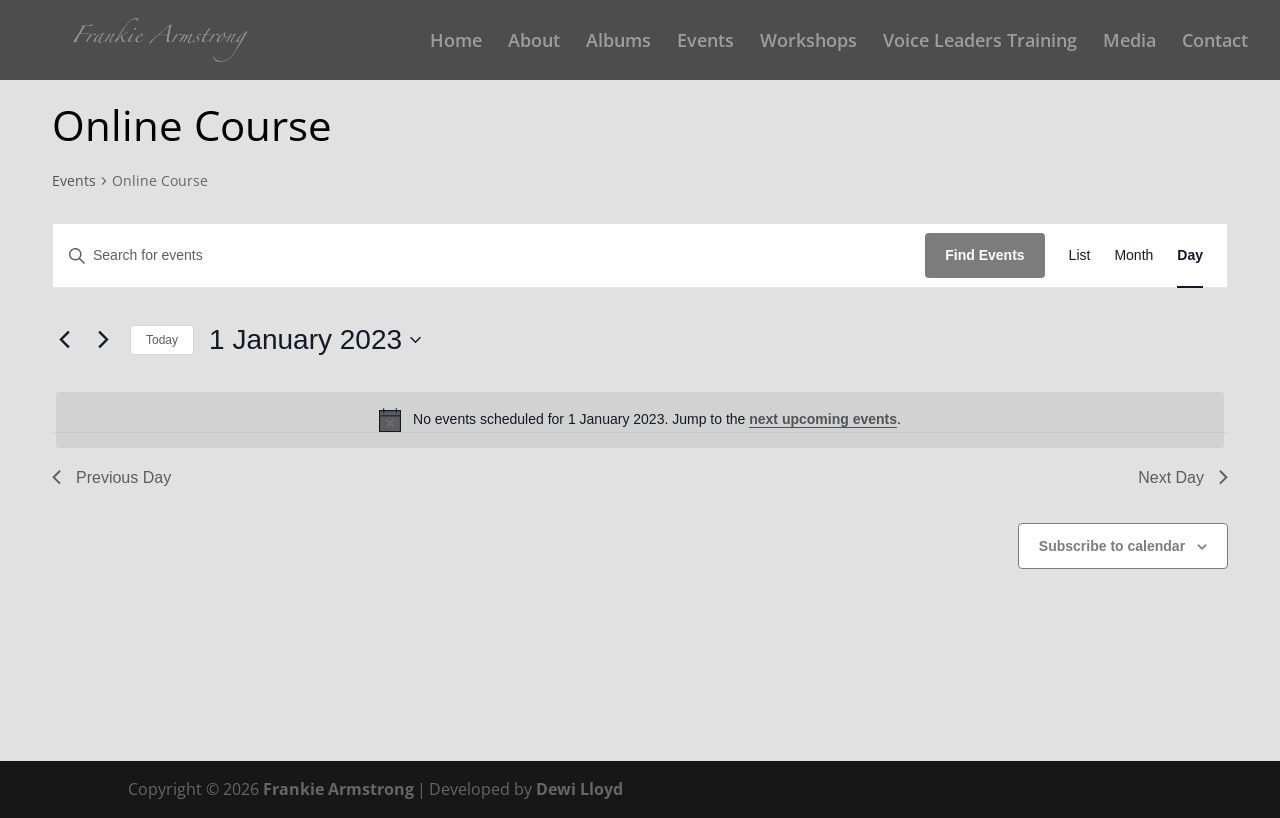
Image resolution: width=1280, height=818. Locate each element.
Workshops (808, 42)
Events (705, 42)
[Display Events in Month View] (1133, 255)
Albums (618, 42)
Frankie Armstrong (338, 789)
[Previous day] (64, 340)
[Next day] (103, 340)
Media (1129, 42)
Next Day (1183, 477)
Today (162, 340)
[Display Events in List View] (1080, 255)
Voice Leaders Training (980, 42)
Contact (1215, 42)
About (534, 42)
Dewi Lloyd (579, 789)
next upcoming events (823, 419)
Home (456, 42)
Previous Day (111, 477)
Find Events (984, 255)
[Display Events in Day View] (1190, 255)
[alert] (640, 420)
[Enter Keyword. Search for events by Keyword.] (489, 255)
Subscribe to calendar (1112, 546)
